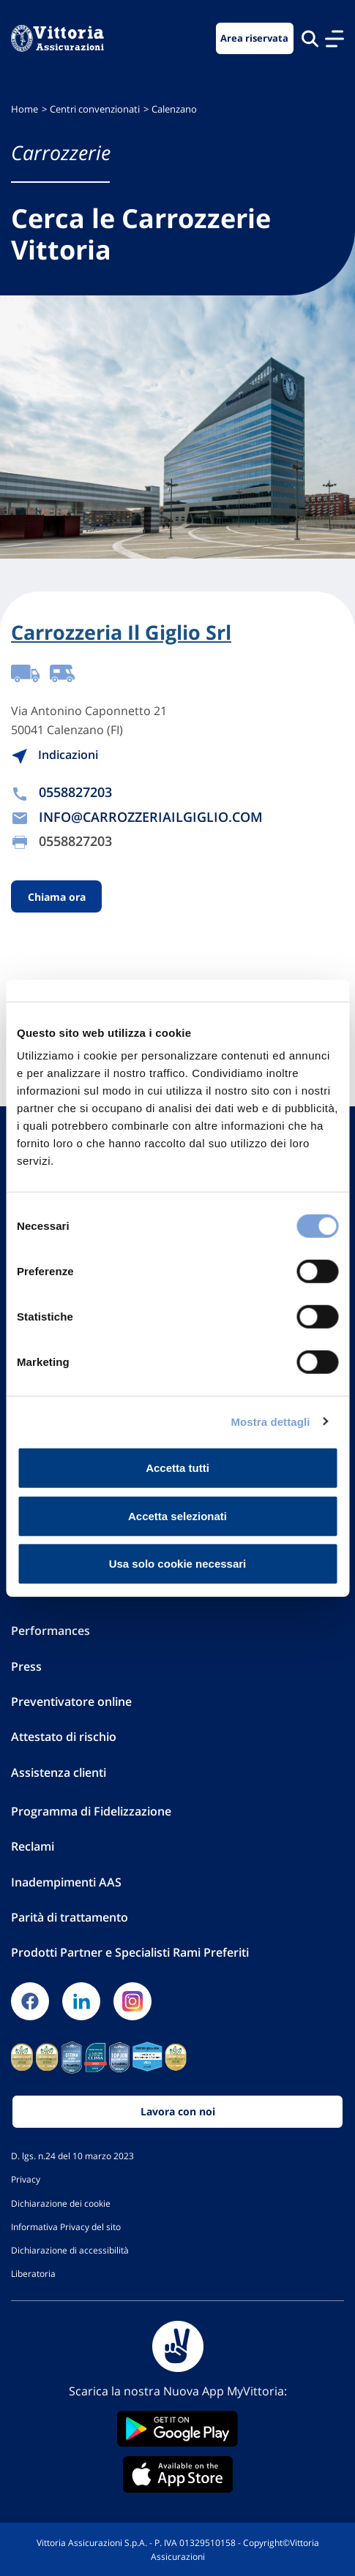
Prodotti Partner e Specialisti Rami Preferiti (130, 1952)
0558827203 (75, 792)
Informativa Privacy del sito (66, 2226)
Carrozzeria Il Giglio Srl (121, 632)
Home (24, 109)
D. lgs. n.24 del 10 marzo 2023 (72, 2155)
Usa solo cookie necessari (178, 1563)
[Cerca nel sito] (310, 38)
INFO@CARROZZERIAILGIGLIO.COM (151, 817)
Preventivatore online (71, 1701)
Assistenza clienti (58, 1772)
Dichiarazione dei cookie (61, 2203)
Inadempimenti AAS (66, 1882)
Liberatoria (33, 2273)
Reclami (32, 1846)
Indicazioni (54, 755)
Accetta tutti (177, 1468)
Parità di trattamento (69, 1917)
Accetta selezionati (177, 1515)
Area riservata (254, 38)
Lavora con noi (178, 2111)
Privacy (25, 2179)
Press (26, 1666)
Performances (50, 1631)
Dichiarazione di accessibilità (70, 2250)
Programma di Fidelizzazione (91, 1811)
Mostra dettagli (270, 1421)
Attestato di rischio (63, 1737)
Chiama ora (57, 897)
